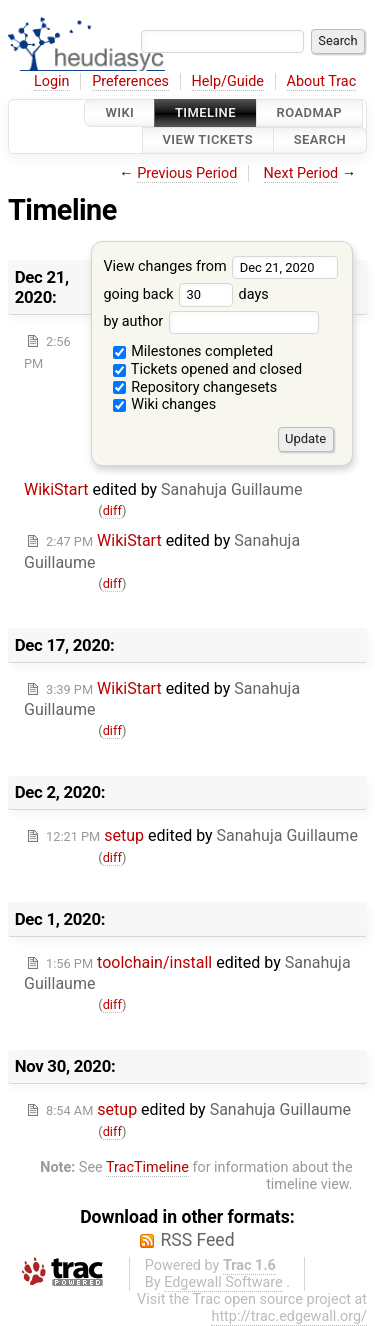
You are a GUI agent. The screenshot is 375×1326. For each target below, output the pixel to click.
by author (210, 321)
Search (320, 140)
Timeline (205, 112)
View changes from (220, 266)
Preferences (130, 81)
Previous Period (187, 173)
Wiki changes (165, 404)
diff (112, 510)
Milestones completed (193, 351)
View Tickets (208, 140)
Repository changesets (195, 387)
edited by (202, 835)
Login (52, 81)
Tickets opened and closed (207, 369)
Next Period (301, 173)
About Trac (322, 81)
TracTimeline (147, 1167)
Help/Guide (228, 81)
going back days (185, 294)
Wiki (119, 112)
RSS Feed (197, 1240)
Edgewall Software (223, 1282)
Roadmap (310, 112)
